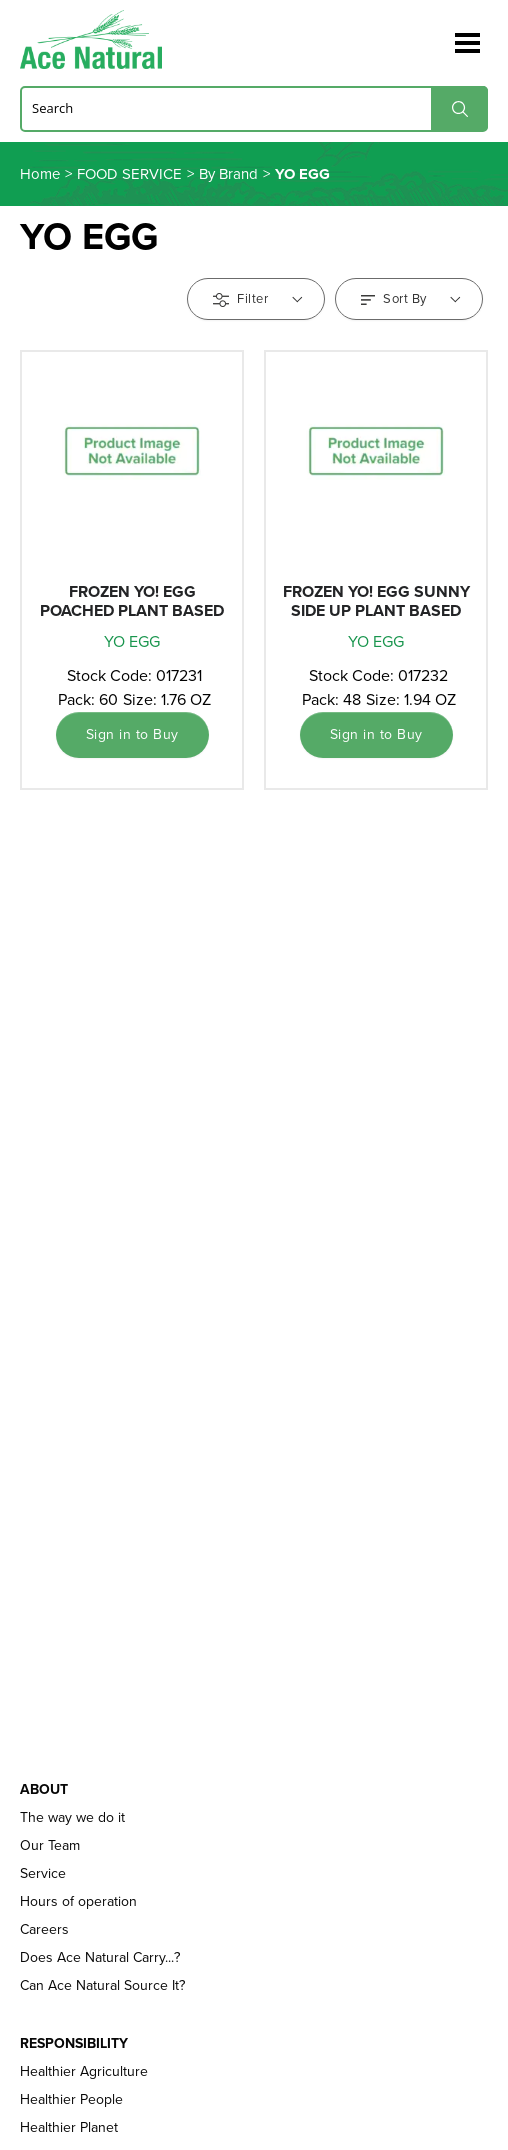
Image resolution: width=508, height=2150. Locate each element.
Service (43, 1874)
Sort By (411, 298)
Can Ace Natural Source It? (102, 1986)
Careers (44, 1930)
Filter (257, 298)
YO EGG (132, 641)
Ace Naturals (99, 39)
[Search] (254, 108)
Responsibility (74, 2044)
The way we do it (72, 1818)
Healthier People (71, 2100)
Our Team (50, 1846)
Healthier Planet (69, 2128)
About (44, 1790)
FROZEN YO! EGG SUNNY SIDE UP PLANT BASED (376, 601)
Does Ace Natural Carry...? (100, 1958)
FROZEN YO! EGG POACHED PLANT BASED (132, 601)
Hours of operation (78, 1902)
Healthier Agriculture (84, 2072)
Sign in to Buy (132, 734)
